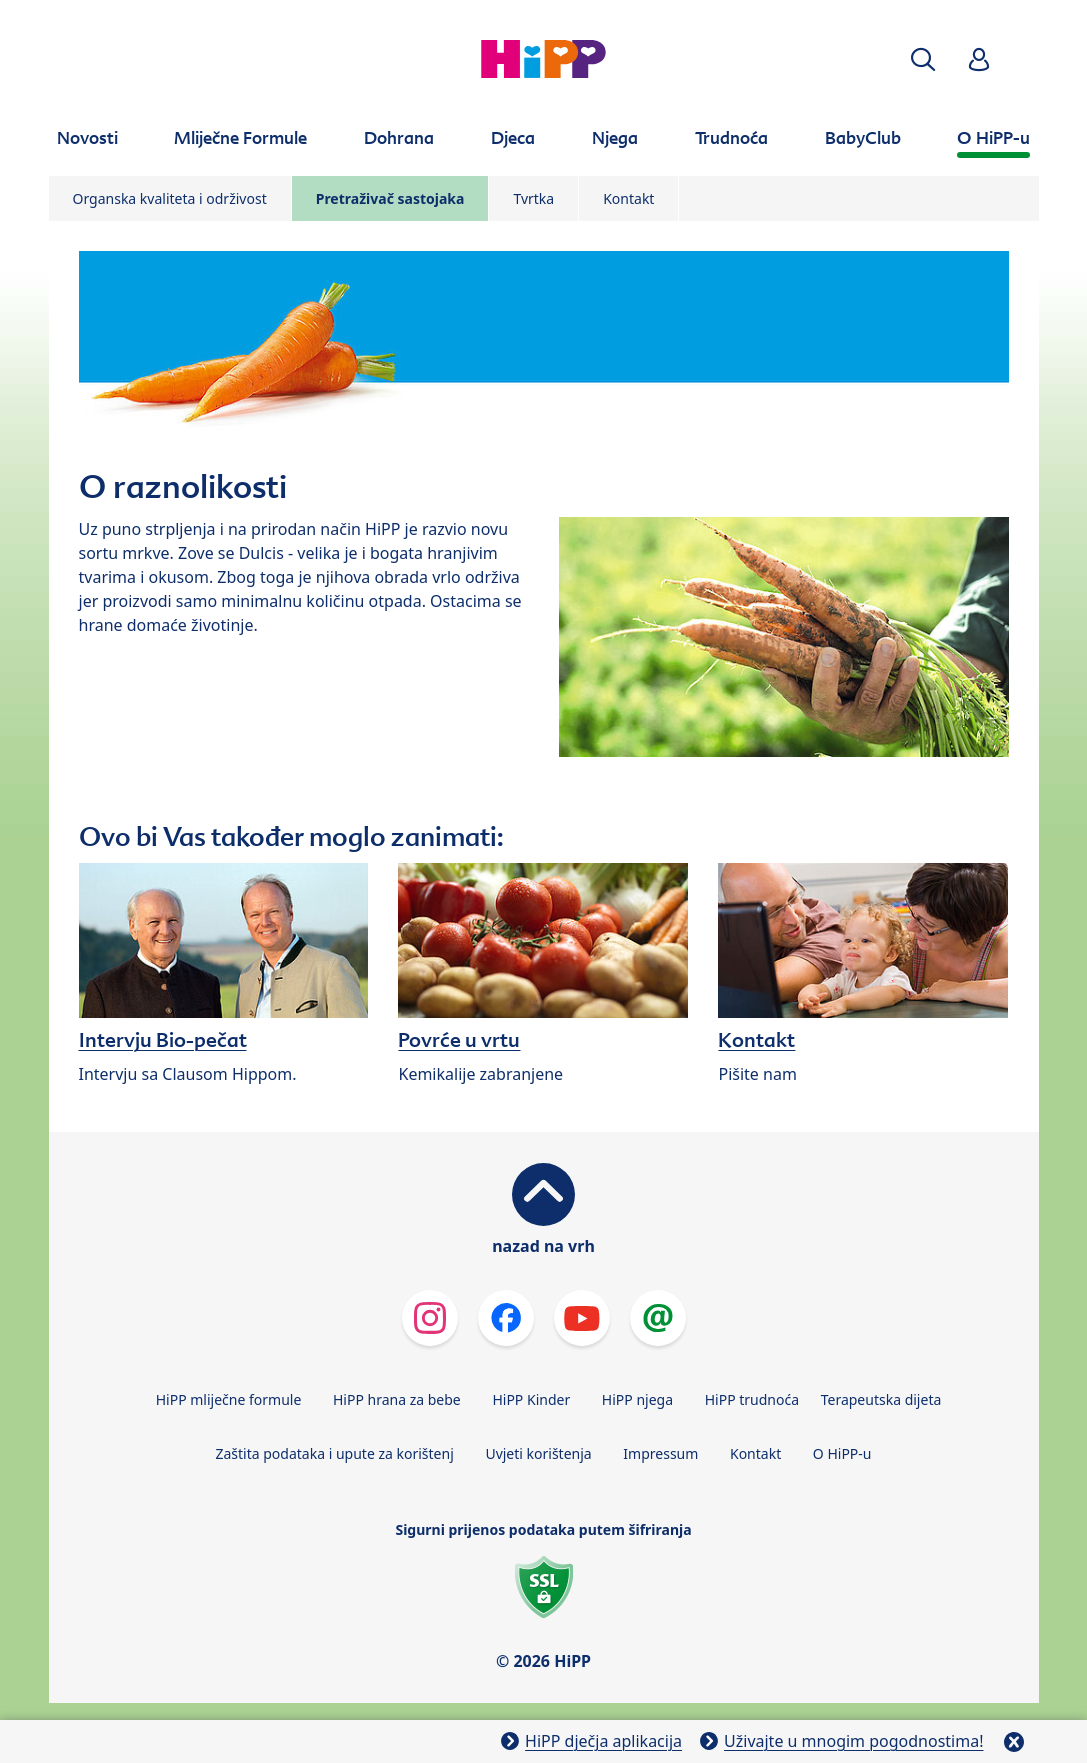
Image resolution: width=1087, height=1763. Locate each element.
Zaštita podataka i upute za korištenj (334, 1453)
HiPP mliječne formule (229, 1399)
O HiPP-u (842, 1453)
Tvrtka (533, 198)
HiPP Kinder (531, 1399)
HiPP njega (637, 1399)
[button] (923, 59)
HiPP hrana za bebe (397, 1399)
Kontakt (628, 198)
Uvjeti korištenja (538, 1453)
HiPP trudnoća (752, 1399)
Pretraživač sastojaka (390, 198)
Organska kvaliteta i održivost (170, 198)
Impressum (660, 1453)
